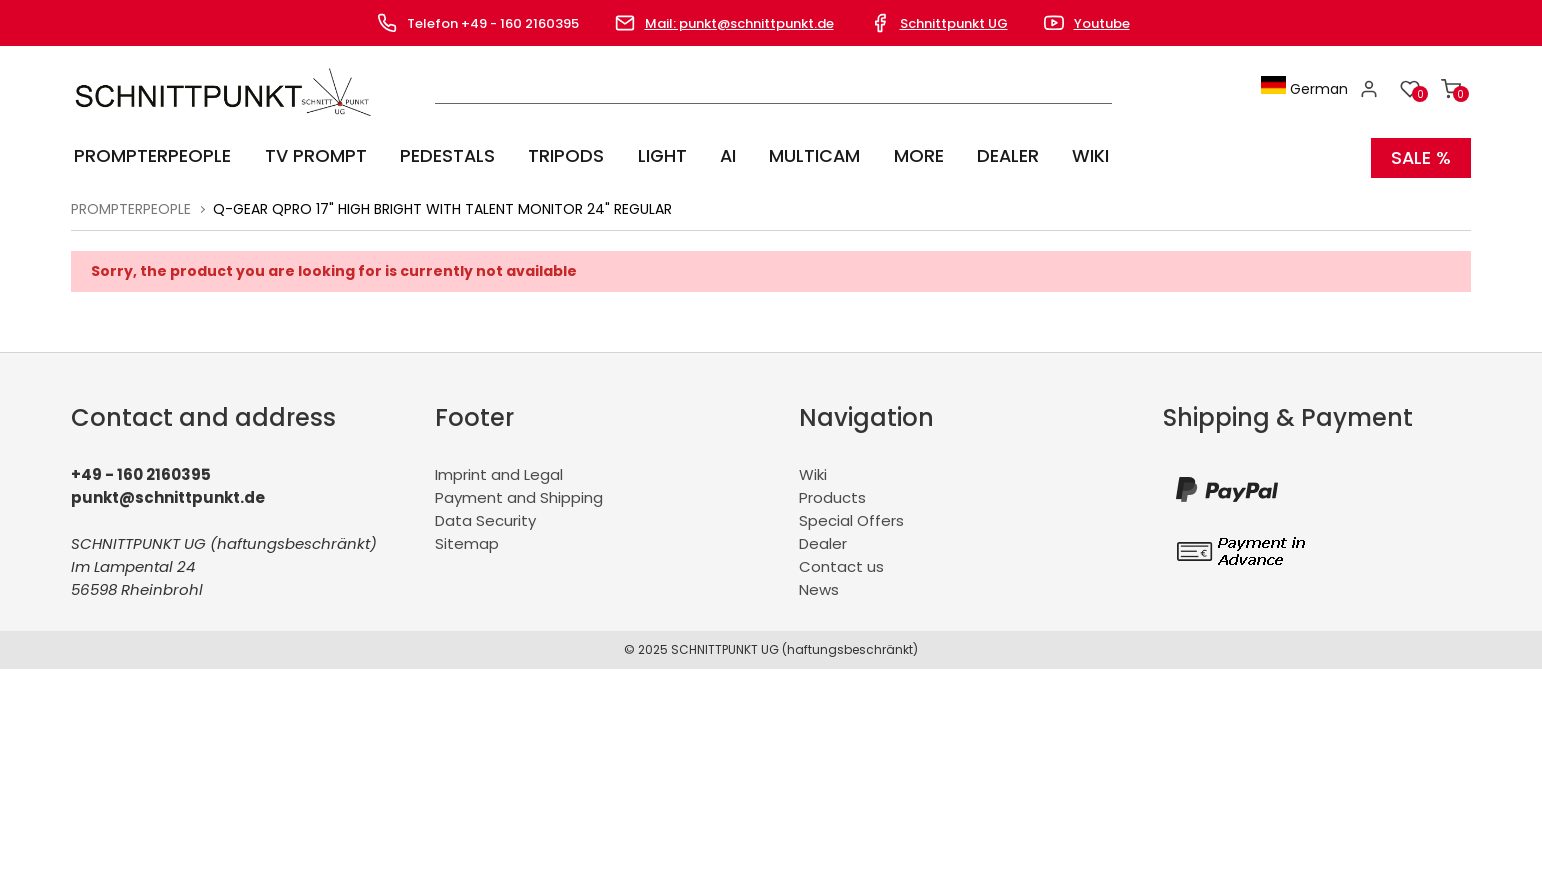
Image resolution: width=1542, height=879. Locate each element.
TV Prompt (309, 155)
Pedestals (438, 155)
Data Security (485, 517)
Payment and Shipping (519, 494)
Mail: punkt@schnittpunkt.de (739, 23)
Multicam (795, 155)
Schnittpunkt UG (954, 23)
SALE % (1420, 155)
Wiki (1062, 155)
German (1307, 89)
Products (832, 494)
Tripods (554, 155)
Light (647, 155)
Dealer (982, 155)
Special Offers (851, 517)
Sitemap (467, 540)
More (896, 155)
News (819, 586)
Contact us (841, 563)
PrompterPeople (149, 155)
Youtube (1102, 23)
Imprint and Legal (499, 471)
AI (710, 155)
